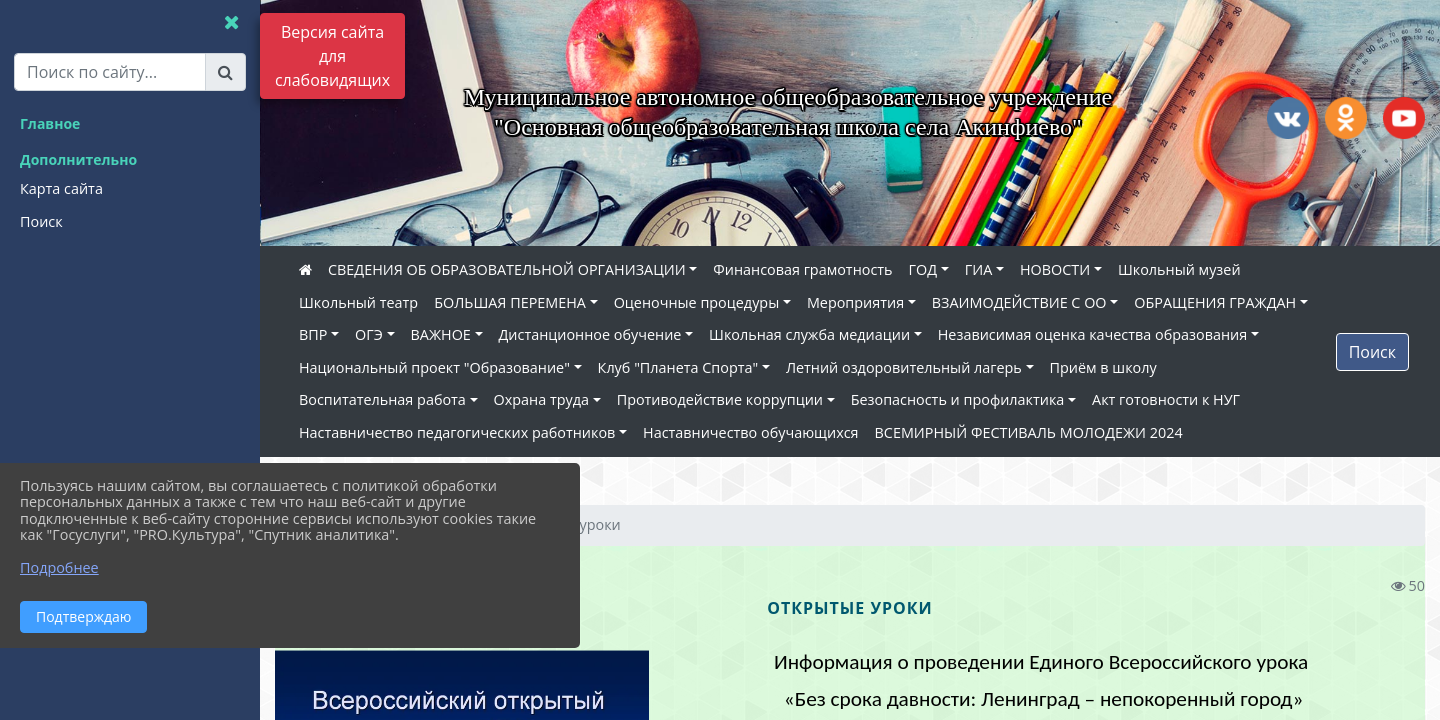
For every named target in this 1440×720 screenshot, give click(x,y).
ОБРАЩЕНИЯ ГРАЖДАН (1215, 302)
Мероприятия (855, 302)
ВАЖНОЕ (441, 334)
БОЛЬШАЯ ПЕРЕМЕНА (510, 302)
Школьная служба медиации (809, 334)
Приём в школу (1103, 367)
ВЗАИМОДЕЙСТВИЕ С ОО (1019, 302)
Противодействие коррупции (720, 399)
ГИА (979, 269)
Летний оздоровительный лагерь (904, 367)
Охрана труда (541, 399)
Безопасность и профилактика (958, 399)
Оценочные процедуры (697, 302)
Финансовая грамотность (802, 269)
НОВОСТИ (1055, 269)
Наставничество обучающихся (750, 432)
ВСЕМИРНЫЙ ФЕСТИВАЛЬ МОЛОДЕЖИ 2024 (1029, 432)
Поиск (1372, 352)
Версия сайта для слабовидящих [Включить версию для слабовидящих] (332, 56)
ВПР (313, 334)
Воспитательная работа (382, 399)
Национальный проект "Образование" (434, 367)
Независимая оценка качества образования (1092, 334)
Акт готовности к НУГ (1166, 399)
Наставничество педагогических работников (457, 432)
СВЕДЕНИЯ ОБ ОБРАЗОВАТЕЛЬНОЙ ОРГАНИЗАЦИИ (507, 269)
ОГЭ (369, 334)
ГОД (923, 269)
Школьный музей (1179, 269)
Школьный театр (358, 302)
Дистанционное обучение (590, 334)
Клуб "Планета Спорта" (678, 367)
